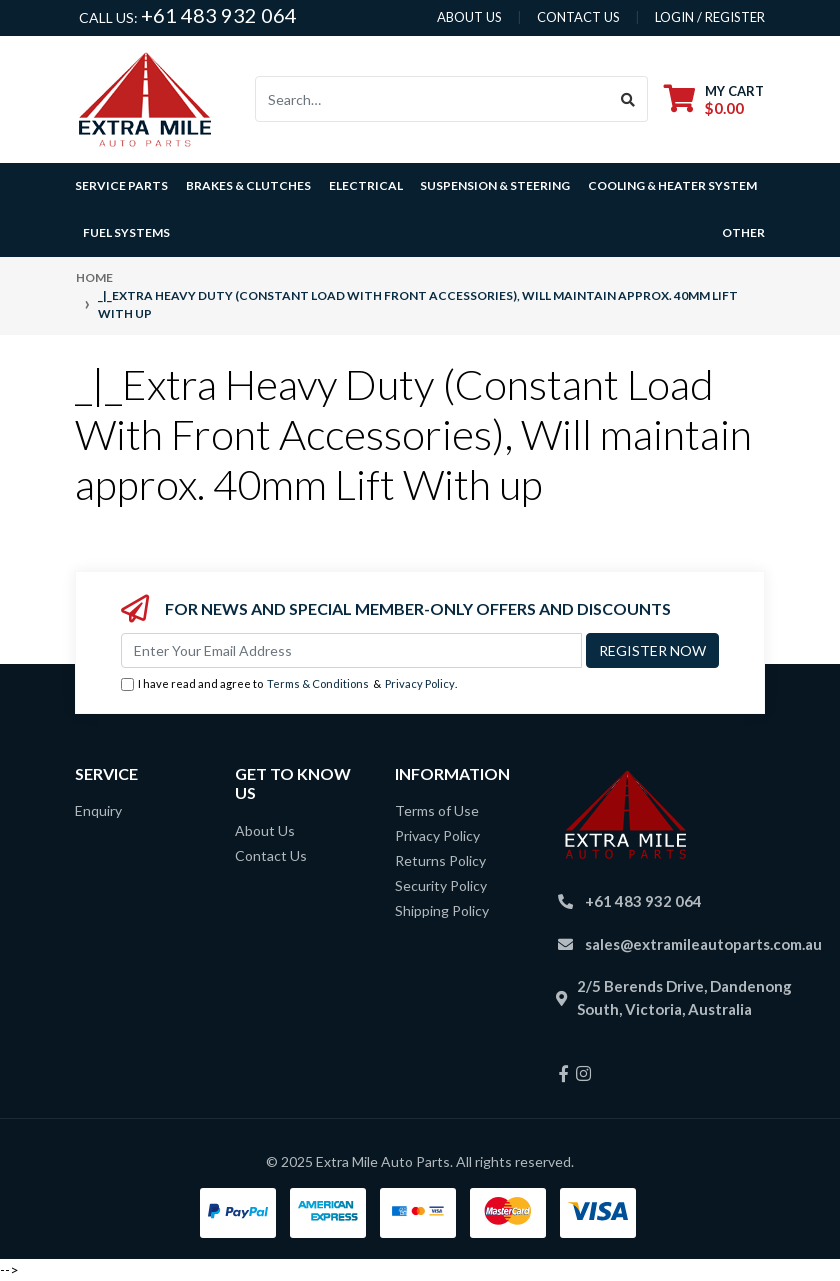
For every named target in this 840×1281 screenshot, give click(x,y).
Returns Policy (440, 860)
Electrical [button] (366, 185)
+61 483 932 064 (219, 15)
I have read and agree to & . (289, 684)
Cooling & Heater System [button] (672, 185)
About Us (265, 830)
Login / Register (710, 17)
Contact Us (271, 855)
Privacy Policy (420, 683)
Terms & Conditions (318, 683)
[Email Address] (351, 650)
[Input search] (432, 99)
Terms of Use (437, 810)
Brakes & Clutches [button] (248, 185)
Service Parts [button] (121, 185)
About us (469, 17)
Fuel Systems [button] (126, 232)
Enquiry (98, 810)
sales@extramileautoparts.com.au (703, 944)
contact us (578, 17)
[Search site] (628, 99)
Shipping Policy (442, 910)
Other (743, 232)
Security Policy (441, 885)
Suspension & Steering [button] (495, 185)
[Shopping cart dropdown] (714, 99)
